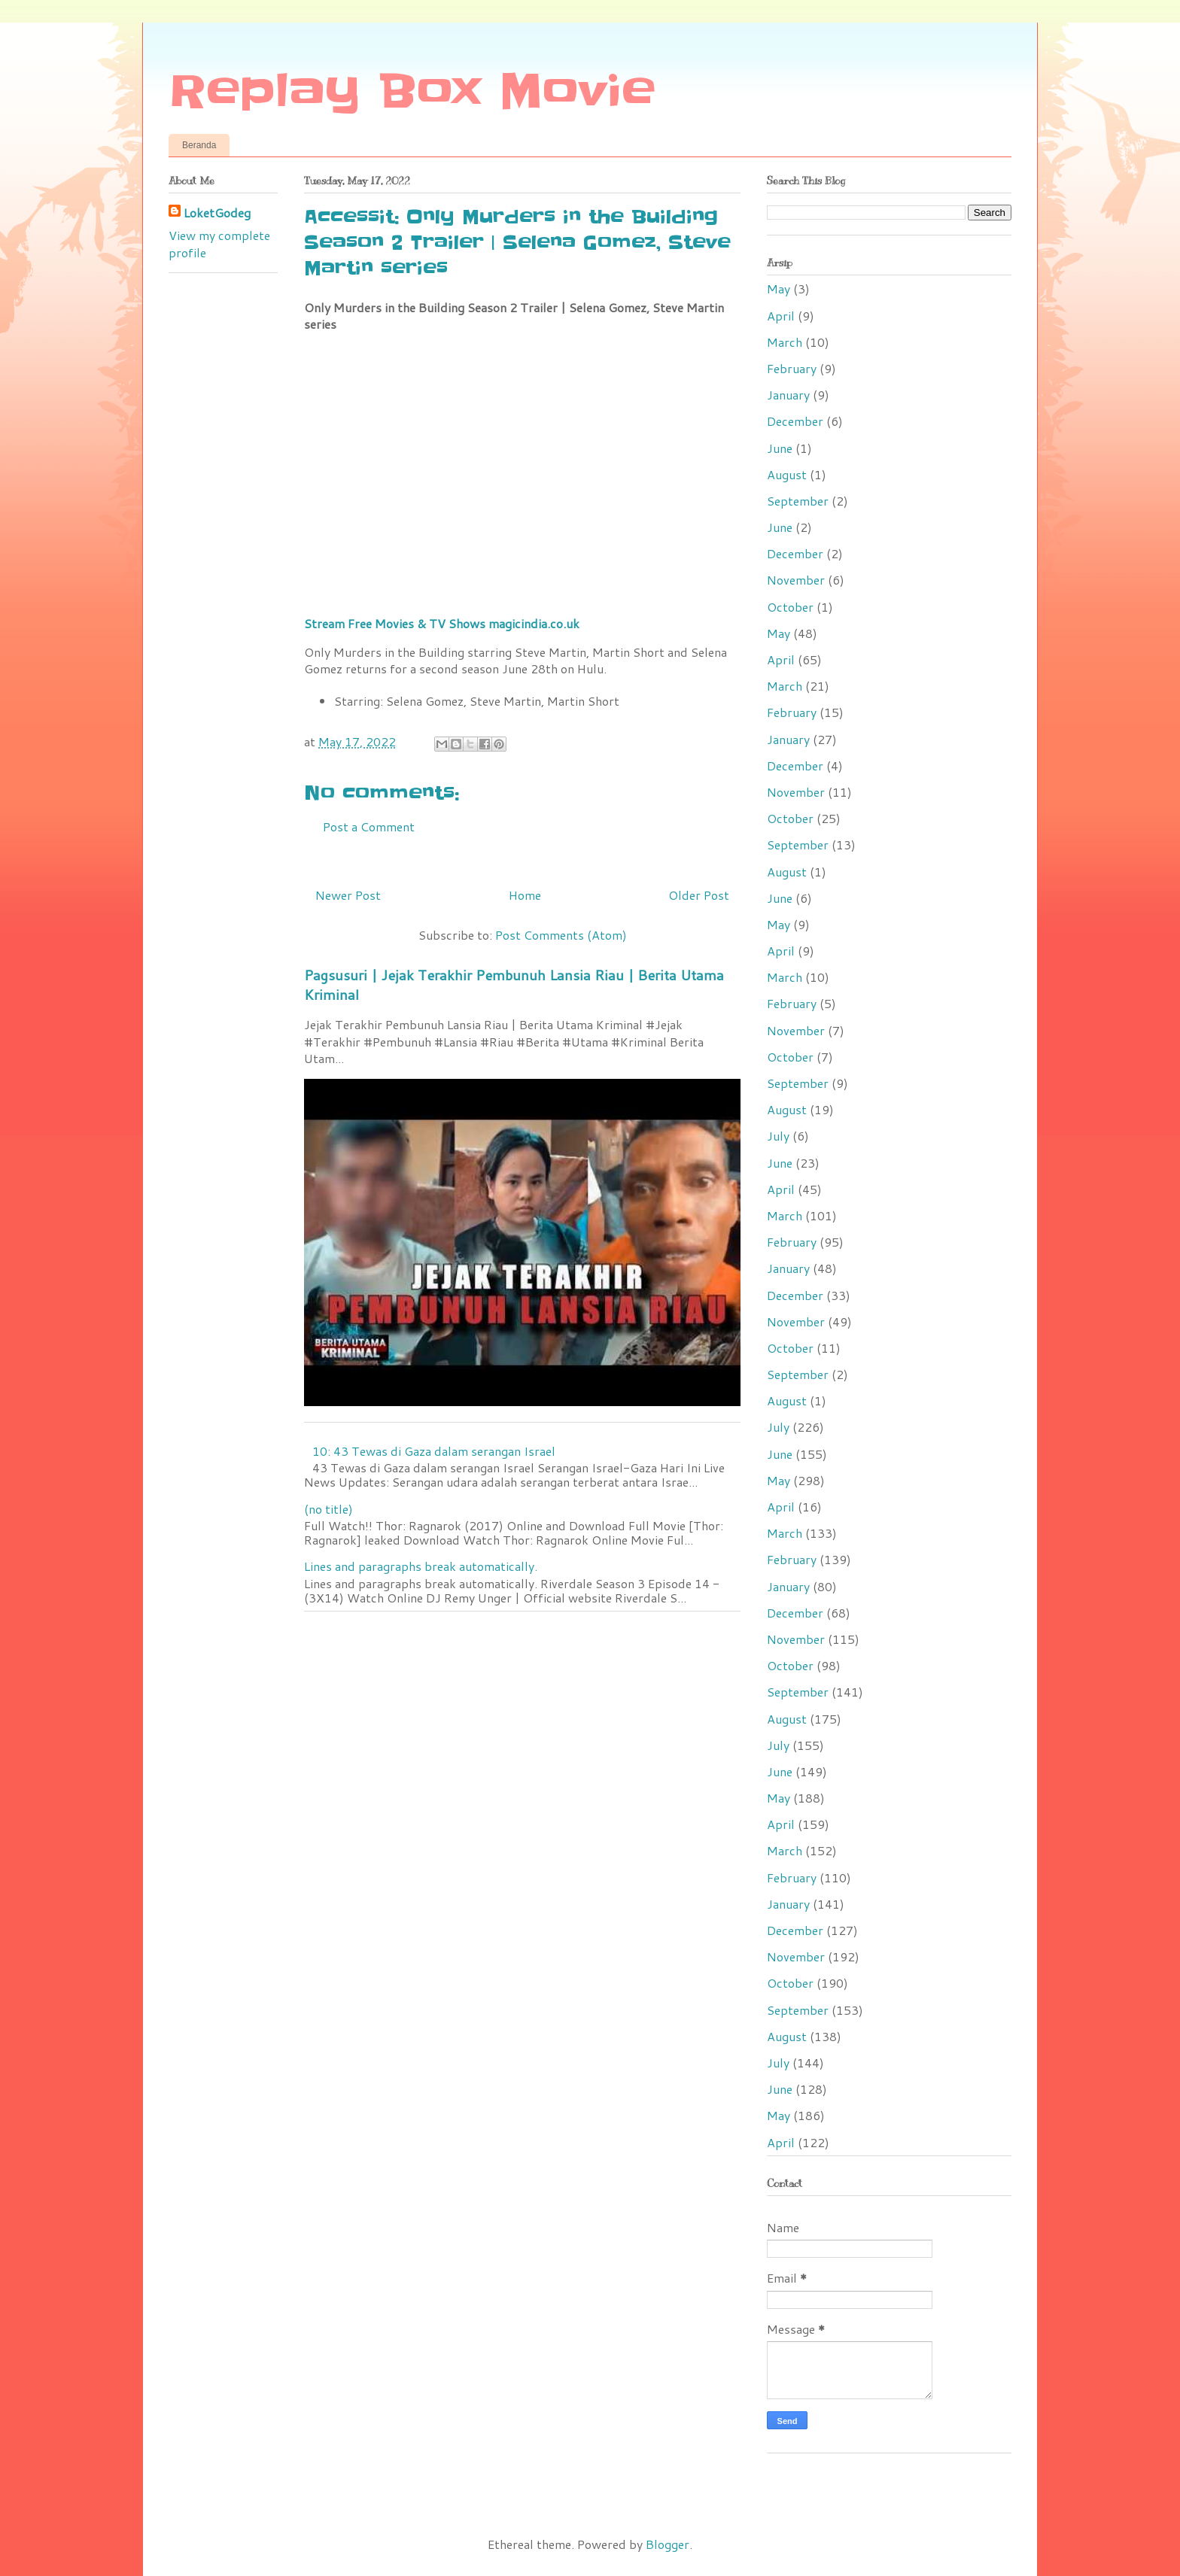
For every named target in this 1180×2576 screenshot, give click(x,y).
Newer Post (348, 895)
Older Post (698, 895)
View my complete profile (219, 243)
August (787, 474)
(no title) (328, 1508)
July (778, 1135)
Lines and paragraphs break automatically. (420, 1566)
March (784, 342)
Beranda (199, 145)
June (779, 448)
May (778, 288)
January (788, 394)
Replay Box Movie (412, 91)
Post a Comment (369, 826)
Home (525, 895)
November (796, 579)
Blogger (667, 2544)
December (795, 421)
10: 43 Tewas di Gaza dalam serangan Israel (433, 1451)
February (792, 368)
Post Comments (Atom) (561, 934)
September (798, 500)
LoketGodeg (217, 213)
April (781, 315)
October (790, 606)
